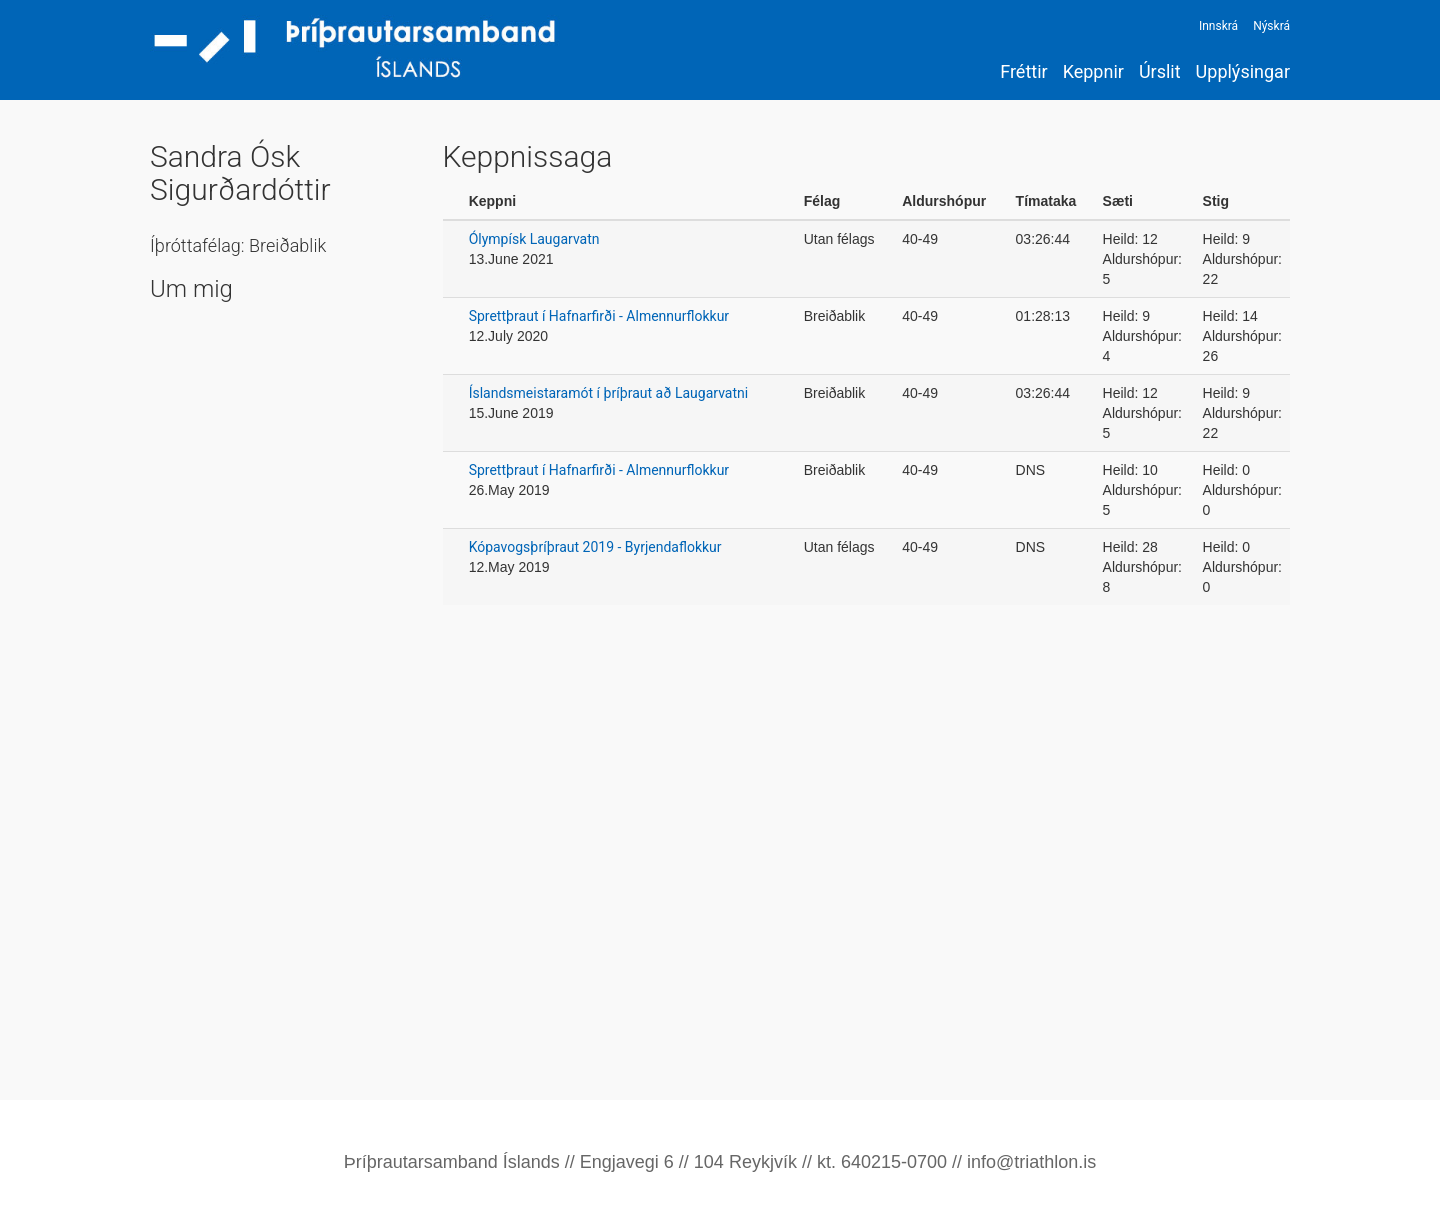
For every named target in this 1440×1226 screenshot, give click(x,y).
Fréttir (1023, 71)
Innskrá (1218, 26)
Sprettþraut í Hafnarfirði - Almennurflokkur (599, 316)
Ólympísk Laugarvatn (534, 239)
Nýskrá (1271, 26)
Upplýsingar (1243, 71)
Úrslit (1160, 71)
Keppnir (1093, 71)
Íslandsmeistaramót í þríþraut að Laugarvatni (609, 393)
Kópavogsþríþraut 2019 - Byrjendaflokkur (595, 547)
